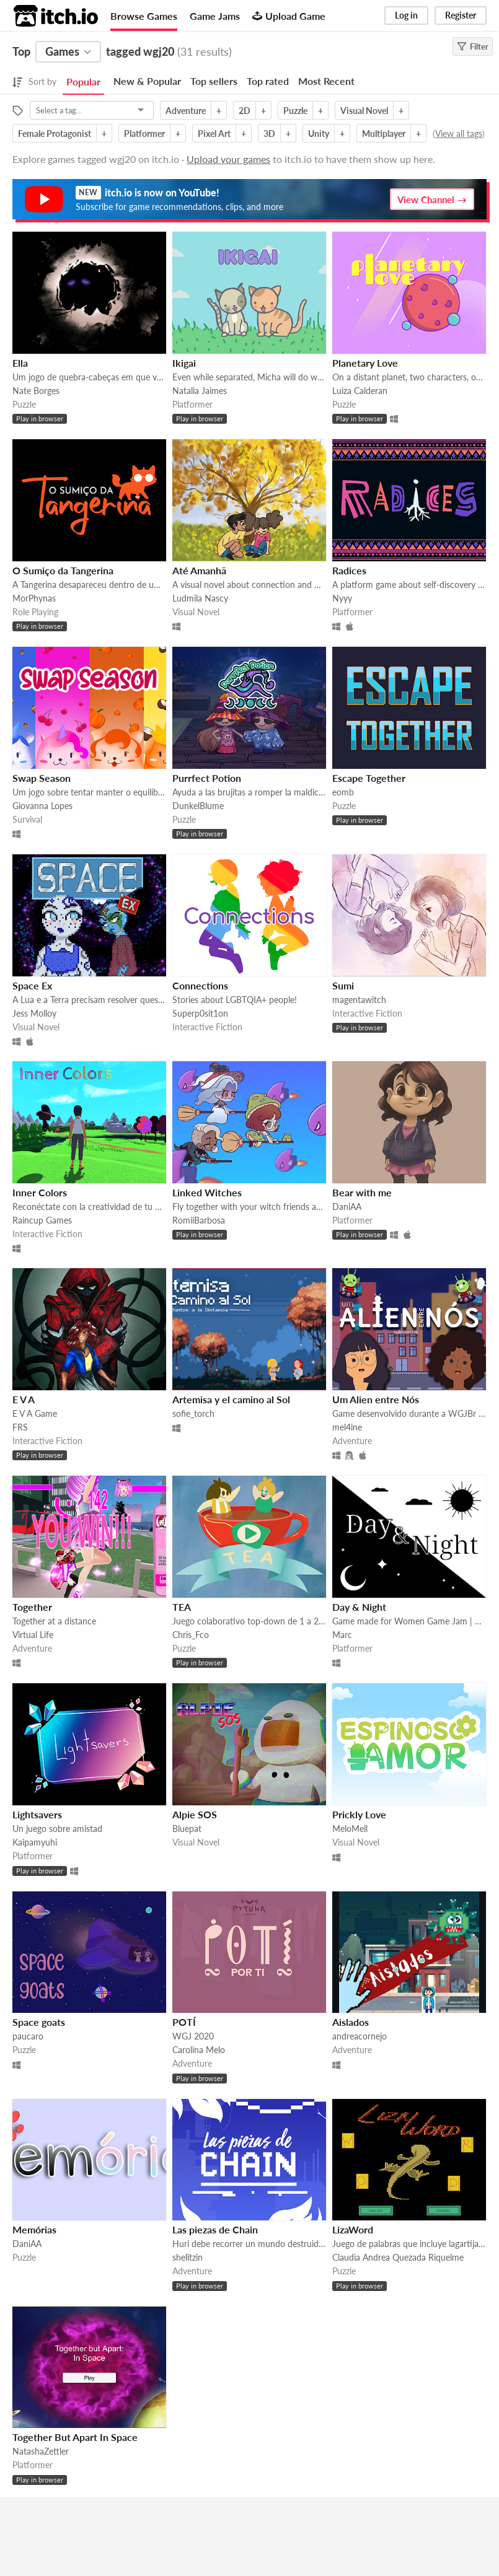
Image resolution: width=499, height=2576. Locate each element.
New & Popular (147, 81)
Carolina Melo (198, 2049)
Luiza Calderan (359, 390)
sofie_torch (193, 1413)
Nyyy (342, 598)
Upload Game (288, 16)
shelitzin (187, 2257)
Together (32, 1607)
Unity (318, 133)
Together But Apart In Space (75, 2437)
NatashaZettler (40, 2451)
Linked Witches (207, 1192)
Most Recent (326, 81)
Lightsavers (37, 1814)
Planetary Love (365, 363)
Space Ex (32, 985)
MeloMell (350, 1828)
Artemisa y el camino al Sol (231, 1399)
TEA (181, 1607)
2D (244, 110)
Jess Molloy (34, 1013)
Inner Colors (39, 1192)
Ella (20, 363)
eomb (343, 792)
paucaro (27, 2036)
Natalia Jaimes (199, 390)
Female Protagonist (54, 133)
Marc (342, 1634)
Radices (349, 570)
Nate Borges (36, 390)
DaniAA (346, 1206)
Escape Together (368, 778)
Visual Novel (364, 110)
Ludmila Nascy (200, 598)
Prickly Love (359, 1814)
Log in (406, 15)
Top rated (268, 81)
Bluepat (186, 1828)
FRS (20, 1427)
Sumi (343, 985)
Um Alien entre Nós (375, 1399)
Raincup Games (42, 1220)
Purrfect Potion (206, 778)
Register (460, 15)
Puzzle (295, 110)
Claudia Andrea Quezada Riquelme (398, 2257)
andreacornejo (359, 2036)
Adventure (186, 110)
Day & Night (359, 1607)
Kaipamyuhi (34, 1842)
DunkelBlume (198, 805)
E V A (23, 1399)
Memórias (34, 2229)
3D (269, 133)
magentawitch (359, 999)
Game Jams (215, 16)
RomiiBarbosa (198, 1220)
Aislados (350, 2022)
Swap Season (41, 778)
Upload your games (228, 159)
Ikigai (184, 363)
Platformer (144, 133)
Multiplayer (383, 133)
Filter (472, 46)
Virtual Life (32, 1634)
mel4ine (347, 1427)
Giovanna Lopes (42, 805)
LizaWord (352, 2229)
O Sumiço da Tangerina (62, 570)
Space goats (38, 2022)
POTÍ (184, 2022)
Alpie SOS (194, 1814)
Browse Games (143, 16)
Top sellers (213, 81)
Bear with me (362, 1192)
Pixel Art (214, 133)
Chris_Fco (190, 1634)
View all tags (458, 133)
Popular (83, 81)
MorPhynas (34, 598)
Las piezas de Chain (215, 2229)
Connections (200, 985)
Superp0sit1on (200, 1013)
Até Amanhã (199, 570)
